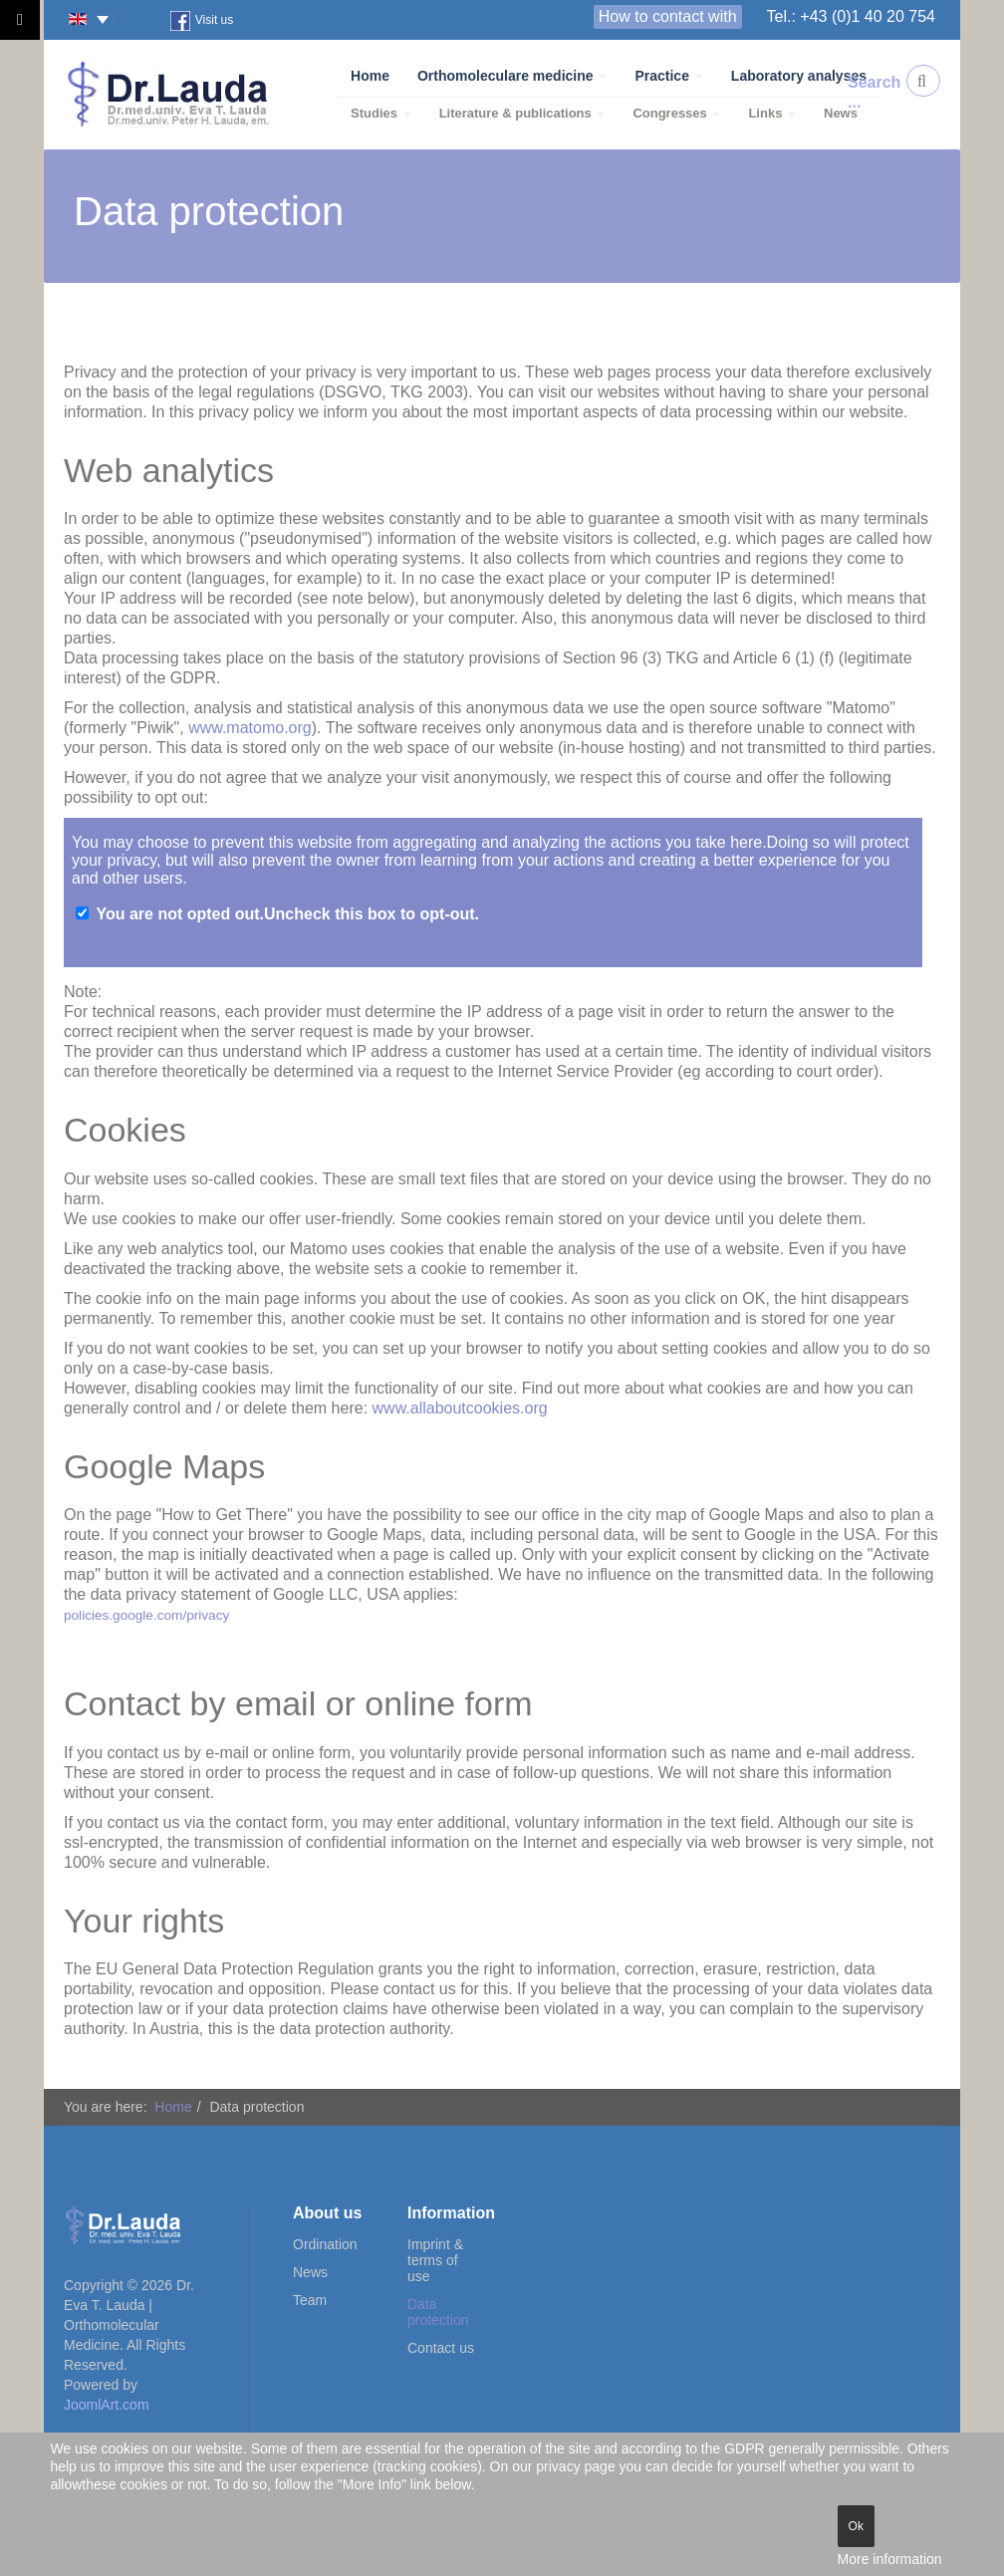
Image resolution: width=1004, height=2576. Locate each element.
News (841, 113)
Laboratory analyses (799, 76)
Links (772, 113)
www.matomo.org (250, 727)
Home (370, 76)
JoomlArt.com (106, 2405)
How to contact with (668, 16)
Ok (856, 2526)
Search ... (863, 92)
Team (310, 2300)
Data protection (437, 2312)
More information (890, 2559)
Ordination (325, 2244)
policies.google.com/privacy (146, 1615)
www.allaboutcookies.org (460, 1408)
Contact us (440, 2348)
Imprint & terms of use (435, 2260)
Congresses (676, 113)
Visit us (201, 21)
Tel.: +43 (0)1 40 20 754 (851, 16)
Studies (381, 113)
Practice (668, 76)
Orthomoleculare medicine (512, 76)
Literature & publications (522, 113)
